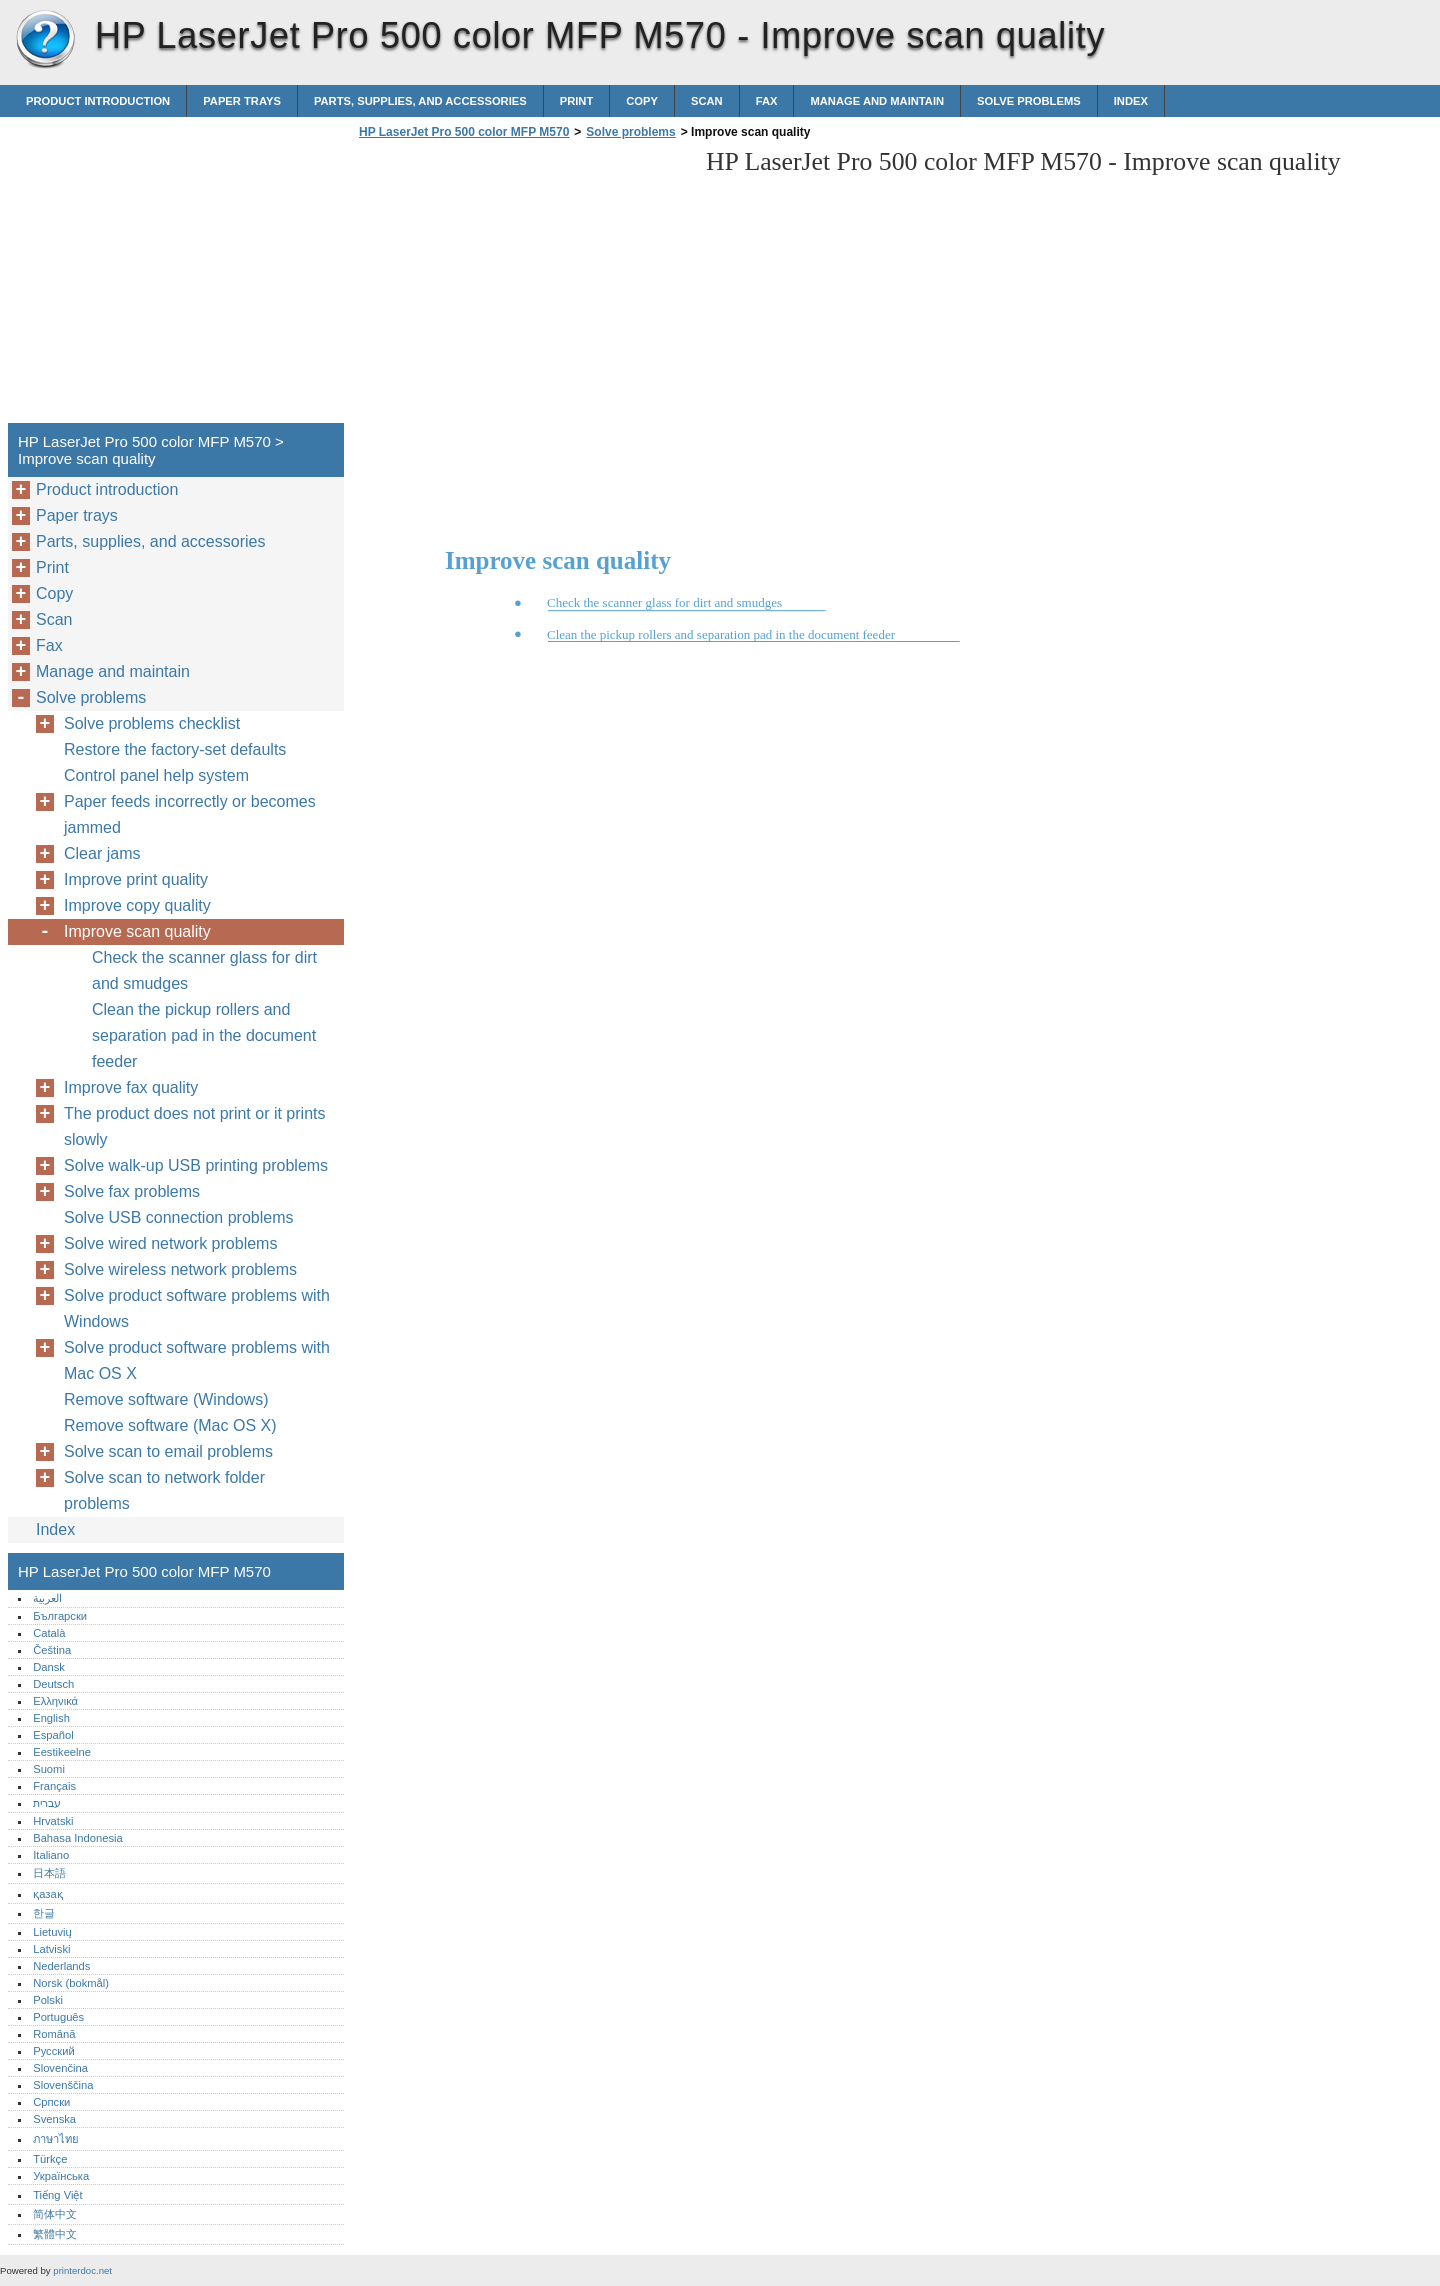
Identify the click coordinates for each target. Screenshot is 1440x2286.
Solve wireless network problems (180, 1269)
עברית (47, 1803)
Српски (51, 2102)
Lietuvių (52, 1932)
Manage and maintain (877, 101)
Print (577, 101)
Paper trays (242, 101)
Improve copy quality (137, 905)
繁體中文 (55, 2234)
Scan (707, 101)
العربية (47, 1598)
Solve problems (1029, 101)
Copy (642, 101)
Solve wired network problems (170, 1243)
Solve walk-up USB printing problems (196, 1165)
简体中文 (55, 2214)
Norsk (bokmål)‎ (71, 1983)
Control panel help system (156, 775)
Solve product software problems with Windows (197, 1308)
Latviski (51, 1949)
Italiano (51, 1855)
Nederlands (61, 1966)
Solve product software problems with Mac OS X (197, 1360)
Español (53, 1735)
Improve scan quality (137, 931)
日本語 (49, 1873)
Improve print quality (136, 879)
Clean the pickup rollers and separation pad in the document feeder (204, 1035)
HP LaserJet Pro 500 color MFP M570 (45, 40)
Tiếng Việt (57, 2195)
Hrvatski (53, 1821)
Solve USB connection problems (178, 1217)
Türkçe (50, 2159)
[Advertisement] (522, 287)
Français (54, 1786)
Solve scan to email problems (168, 1451)
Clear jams (102, 853)
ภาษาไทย (56, 2139)
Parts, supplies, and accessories (420, 101)
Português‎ (58, 2017)
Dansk (49, 1667)
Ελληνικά (55, 1701)
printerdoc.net (82, 2270)
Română (54, 2034)
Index (1131, 101)
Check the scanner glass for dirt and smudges (204, 970)
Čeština (52, 1650)
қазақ (47, 1894)
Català (49, 1633)
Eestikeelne (62, 1752)
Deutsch (53, 1684)
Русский (54, 2051)
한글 (44, 1913)
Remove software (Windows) (166, 1399)
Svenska (54, 2119)
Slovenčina (60, 2068)
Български (60, 1616)
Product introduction (98, 101)
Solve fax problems (132, 1191)
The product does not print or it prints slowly (194, 1126)
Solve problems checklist (152, 723)
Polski (48, 2000)
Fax (767, 101)
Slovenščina (63, 2085)
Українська (61, 2176)
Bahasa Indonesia (78, 1838)
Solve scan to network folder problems (164, 1490)
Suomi (49, 1769)
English (51, 1718)
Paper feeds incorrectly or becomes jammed (190, 814)
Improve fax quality (131, 1087)
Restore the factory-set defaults (175, 749)
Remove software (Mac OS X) (170, 1425)
